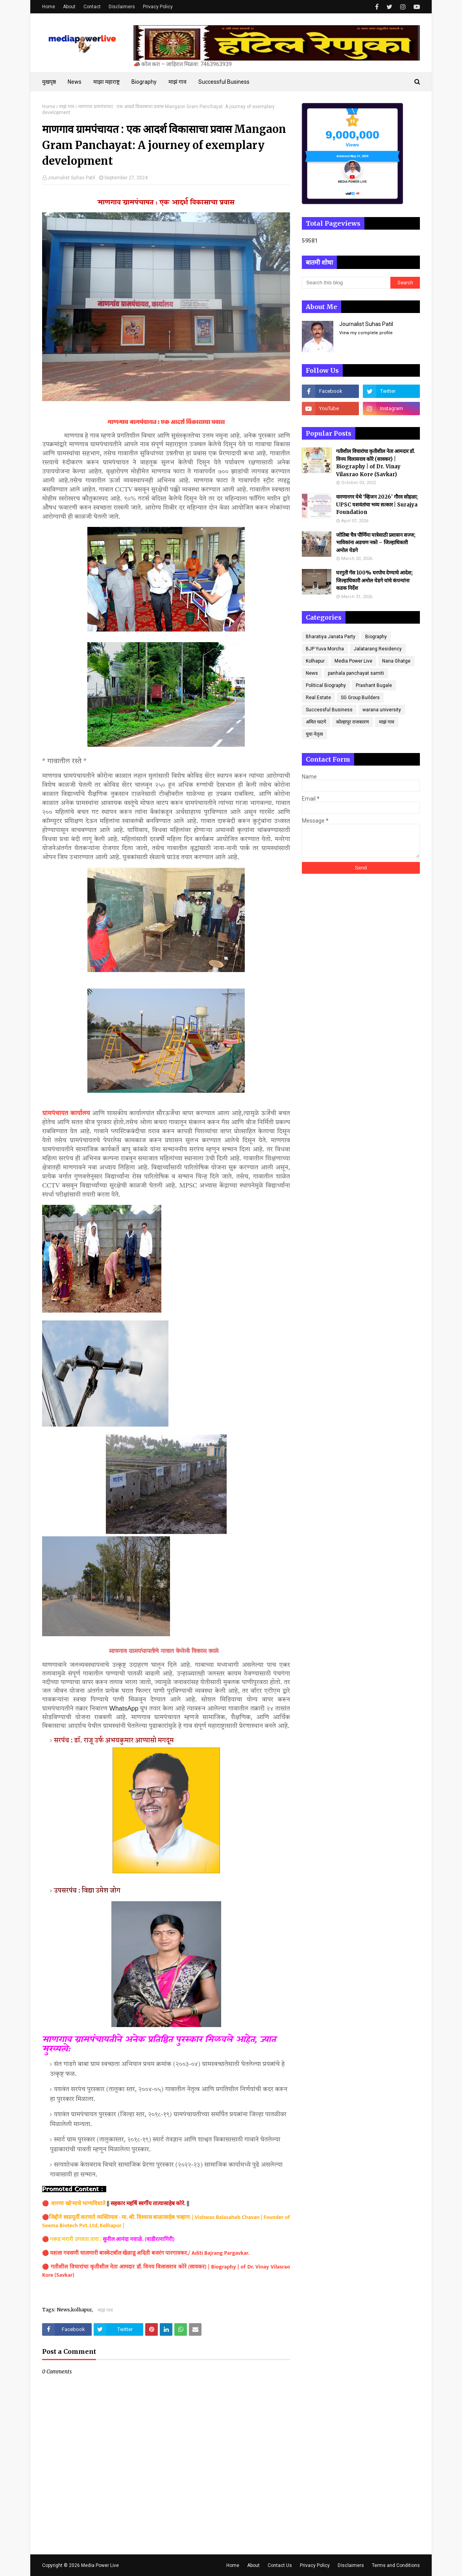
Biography (376, 636)
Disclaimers (122, 6)
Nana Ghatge (396, 661)
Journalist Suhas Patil (71, 177)
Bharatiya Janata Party (330, 636)
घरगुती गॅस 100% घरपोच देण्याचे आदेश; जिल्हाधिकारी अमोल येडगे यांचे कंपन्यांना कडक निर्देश (374, 580)
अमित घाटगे (316, 722)
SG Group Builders (360, 697)
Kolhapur (315, 661)
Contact (92, 6)
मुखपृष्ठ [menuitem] (49, 82)
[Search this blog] (346, 283)
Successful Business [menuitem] (223, 82)
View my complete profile (366, 332)
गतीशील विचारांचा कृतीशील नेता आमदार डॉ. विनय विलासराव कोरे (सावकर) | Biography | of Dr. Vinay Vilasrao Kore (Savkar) (166, 2271)
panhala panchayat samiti (356, 673)
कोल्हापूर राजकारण (352, 722)
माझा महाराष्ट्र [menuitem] (106, 82)
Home (48, 6)
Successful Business (329, 710)
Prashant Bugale (374, 685)
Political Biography (326, 685)
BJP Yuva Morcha (325, 649)
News (312, 673)
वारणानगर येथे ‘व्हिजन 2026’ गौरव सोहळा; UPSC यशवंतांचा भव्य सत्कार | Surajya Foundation (377, 504)
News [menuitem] (74, 82)
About (69, 6)
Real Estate (318, 697)
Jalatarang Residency (378, 649)
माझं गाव (66, 106)
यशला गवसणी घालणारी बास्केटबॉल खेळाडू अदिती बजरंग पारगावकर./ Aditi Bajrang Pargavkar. (149, 2252)
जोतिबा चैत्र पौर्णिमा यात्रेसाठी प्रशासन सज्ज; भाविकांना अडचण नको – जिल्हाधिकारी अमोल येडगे (376, 543)
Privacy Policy (158, 6)
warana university (381, 710)
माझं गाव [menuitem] (177, 82)
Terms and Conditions (396, 2565)
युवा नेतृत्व (314, 734)
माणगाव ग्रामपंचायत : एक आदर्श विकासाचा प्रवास (166, 422)
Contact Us (280, 2565)
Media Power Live (353, 661)
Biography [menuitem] (144, 82)
